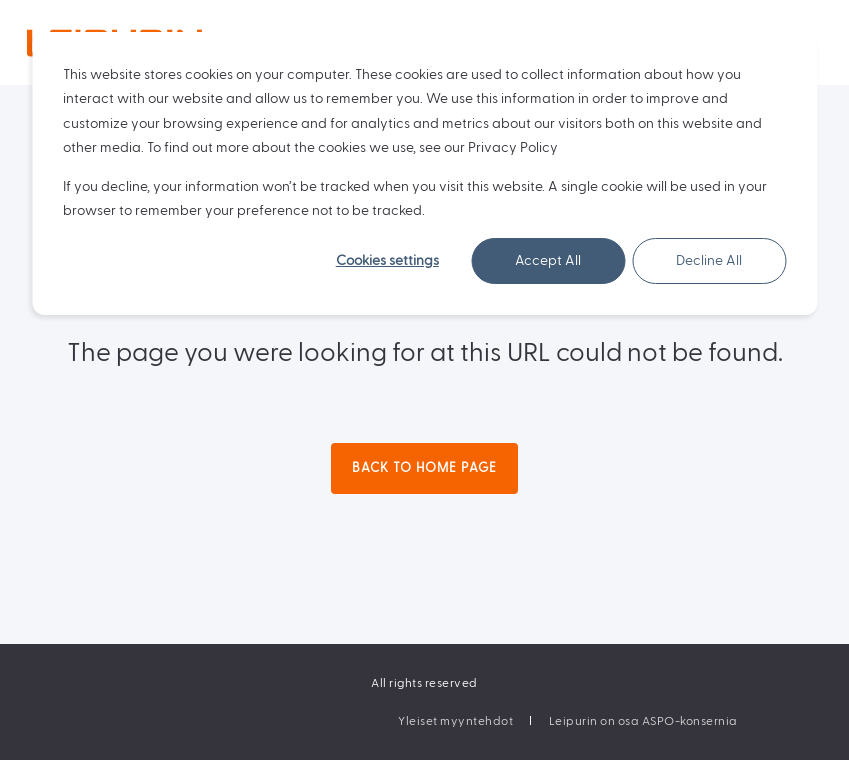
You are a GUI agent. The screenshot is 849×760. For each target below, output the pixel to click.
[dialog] (424, 173)
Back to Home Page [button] (424, 468)
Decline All (709, 261)
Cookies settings (387, 261)
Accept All (548, 261)
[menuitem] (455, 721)
